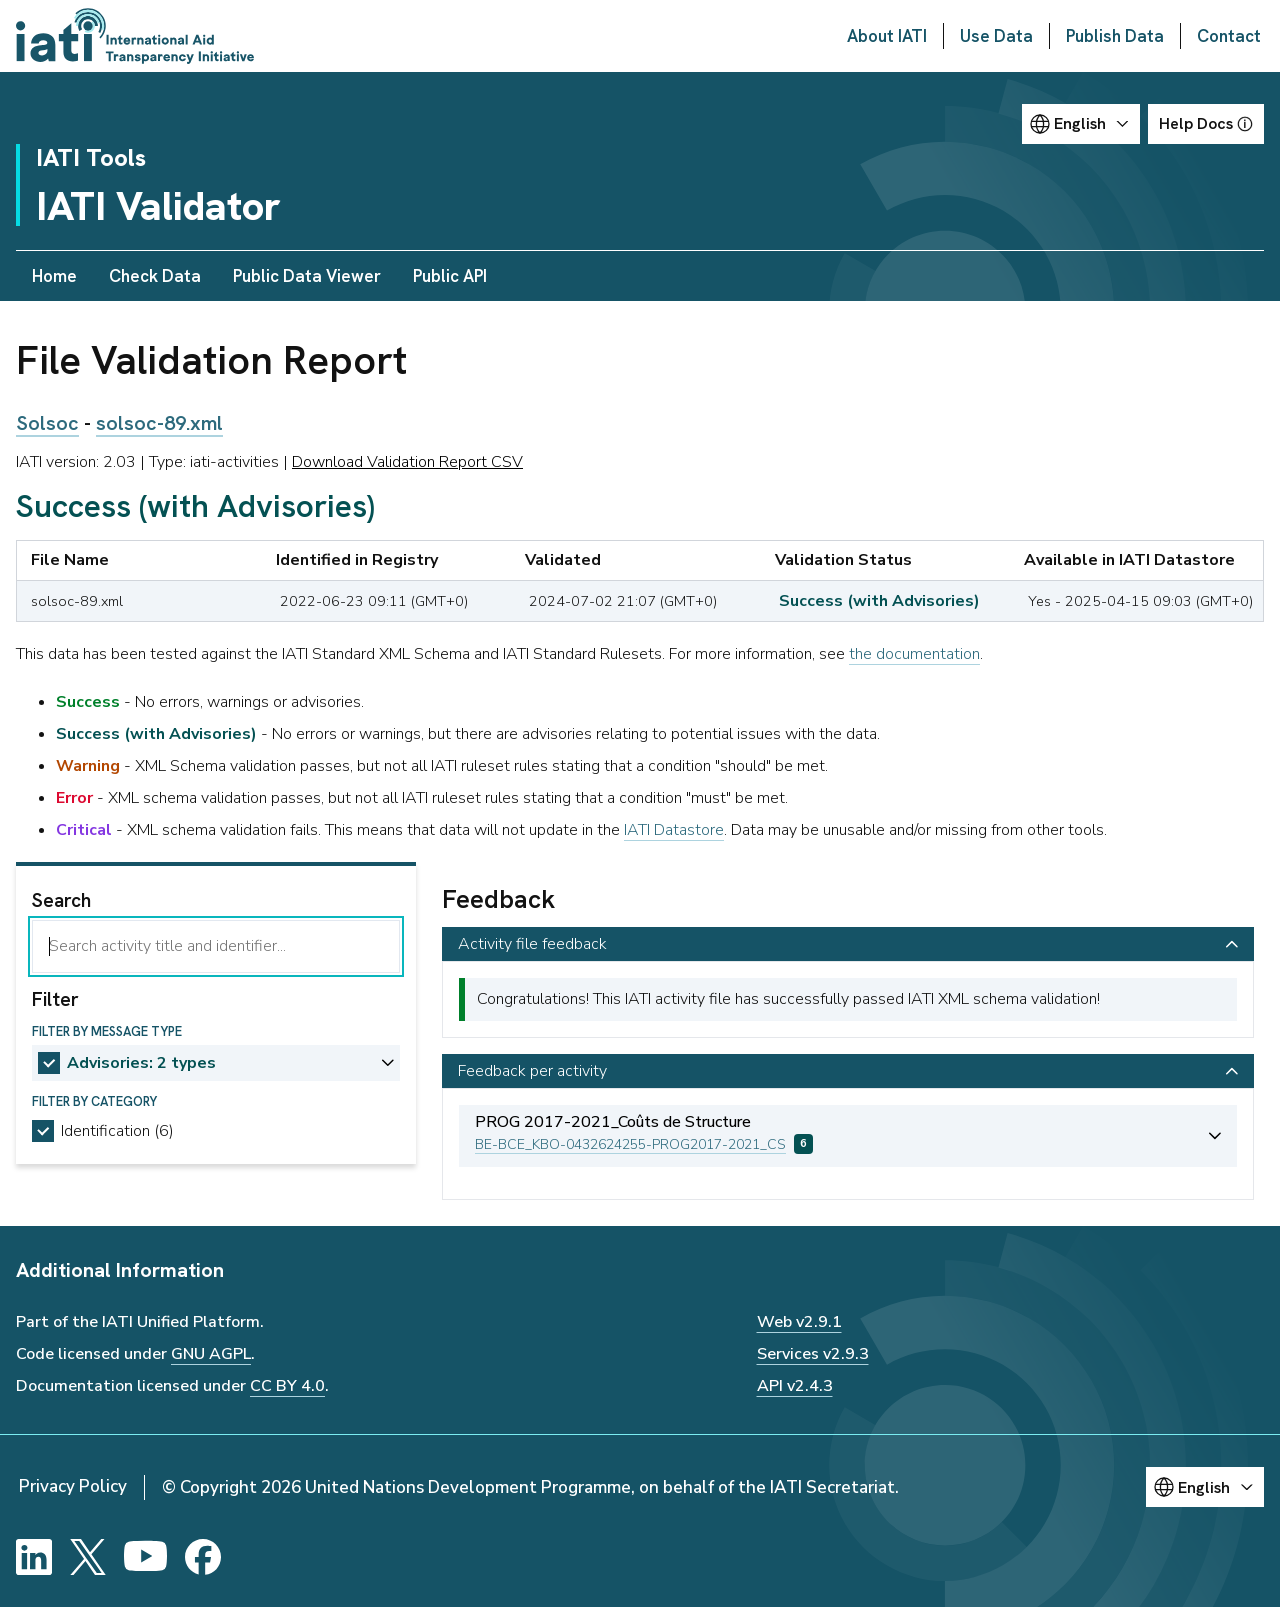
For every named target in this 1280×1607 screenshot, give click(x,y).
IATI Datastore (674, 830)
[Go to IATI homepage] (135, 36)
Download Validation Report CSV (407, 462)
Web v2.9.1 (799, 1322)
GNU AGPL (211, 1354)
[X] (88, 1557)
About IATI (887, 36)
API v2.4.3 (795, 1386)
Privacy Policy (73, 1486)
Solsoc (47, 423)
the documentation (914, 654)
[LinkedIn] (34, 1557)
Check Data (155, 276)
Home (54, 276)
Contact (1229, 36)
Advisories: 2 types (141, 1063)
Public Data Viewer (307, 276)
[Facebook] (203, 1557)
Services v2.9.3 (813, 1354)
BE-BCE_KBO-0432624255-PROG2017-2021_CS (630, 1144)
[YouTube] (145, 1557)
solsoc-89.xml (159, 423)
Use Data (996, 36)
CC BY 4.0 (287, 1386)
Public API (450, 276)
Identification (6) (117, 1131)
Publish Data (1115, 36)
